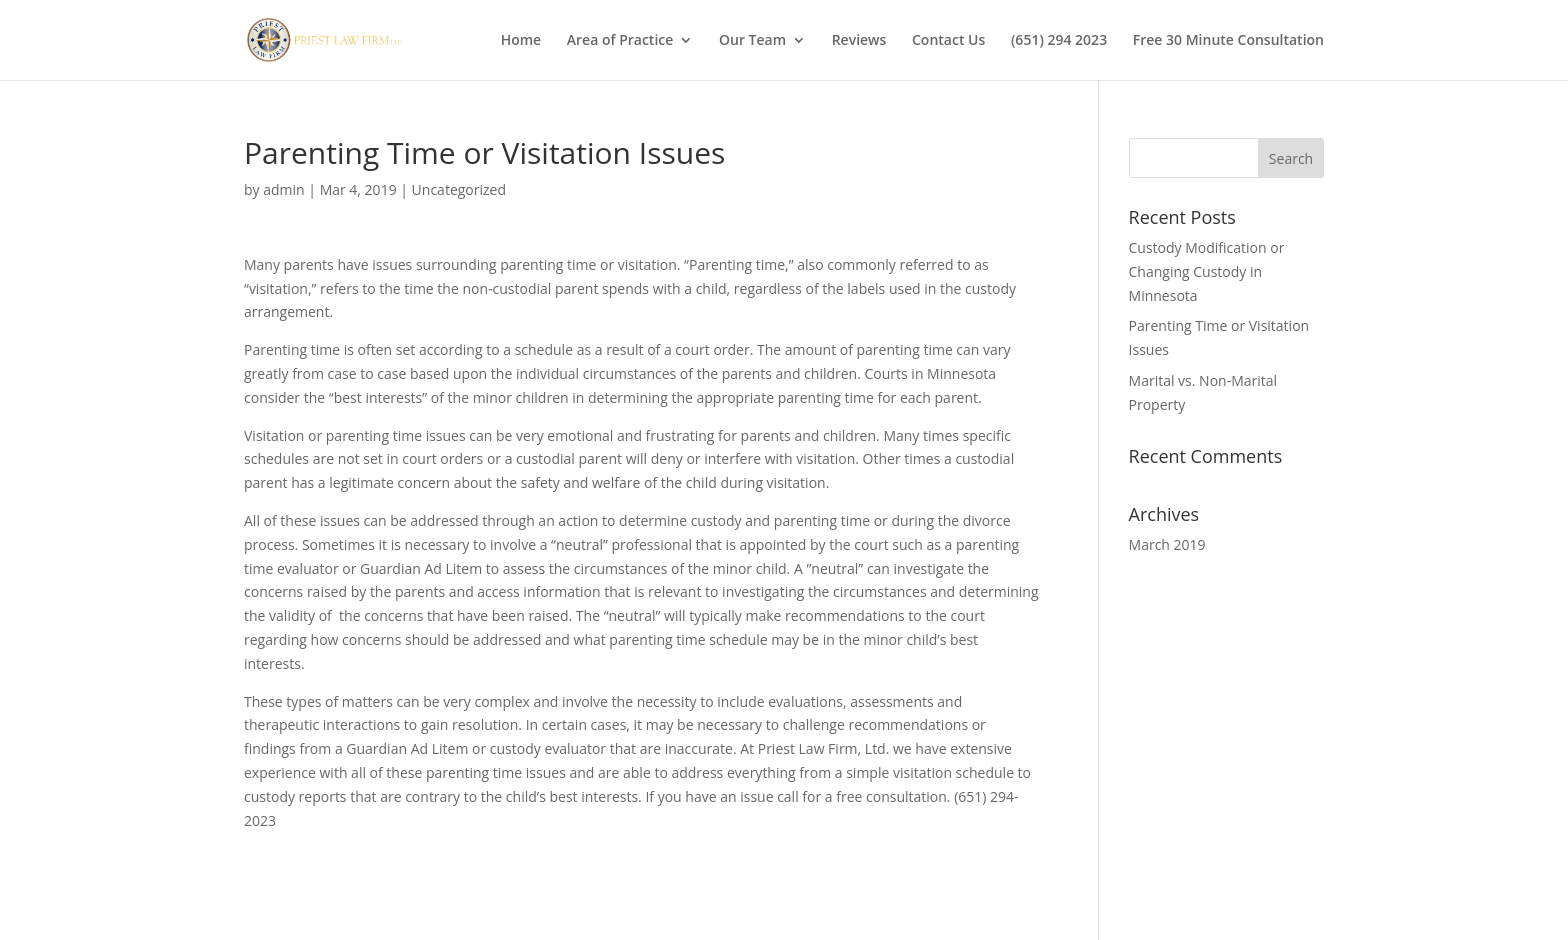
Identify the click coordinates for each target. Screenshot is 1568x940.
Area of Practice (620, 41)
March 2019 (1167, 544)
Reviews (859, 41)
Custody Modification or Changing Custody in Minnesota (1207, 271)
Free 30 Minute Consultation (1228, 41)
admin (283, 189)
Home (521, 41)
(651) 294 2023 (1059, 41)
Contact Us (948, 41)
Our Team (752, 41)
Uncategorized (459, 189)
